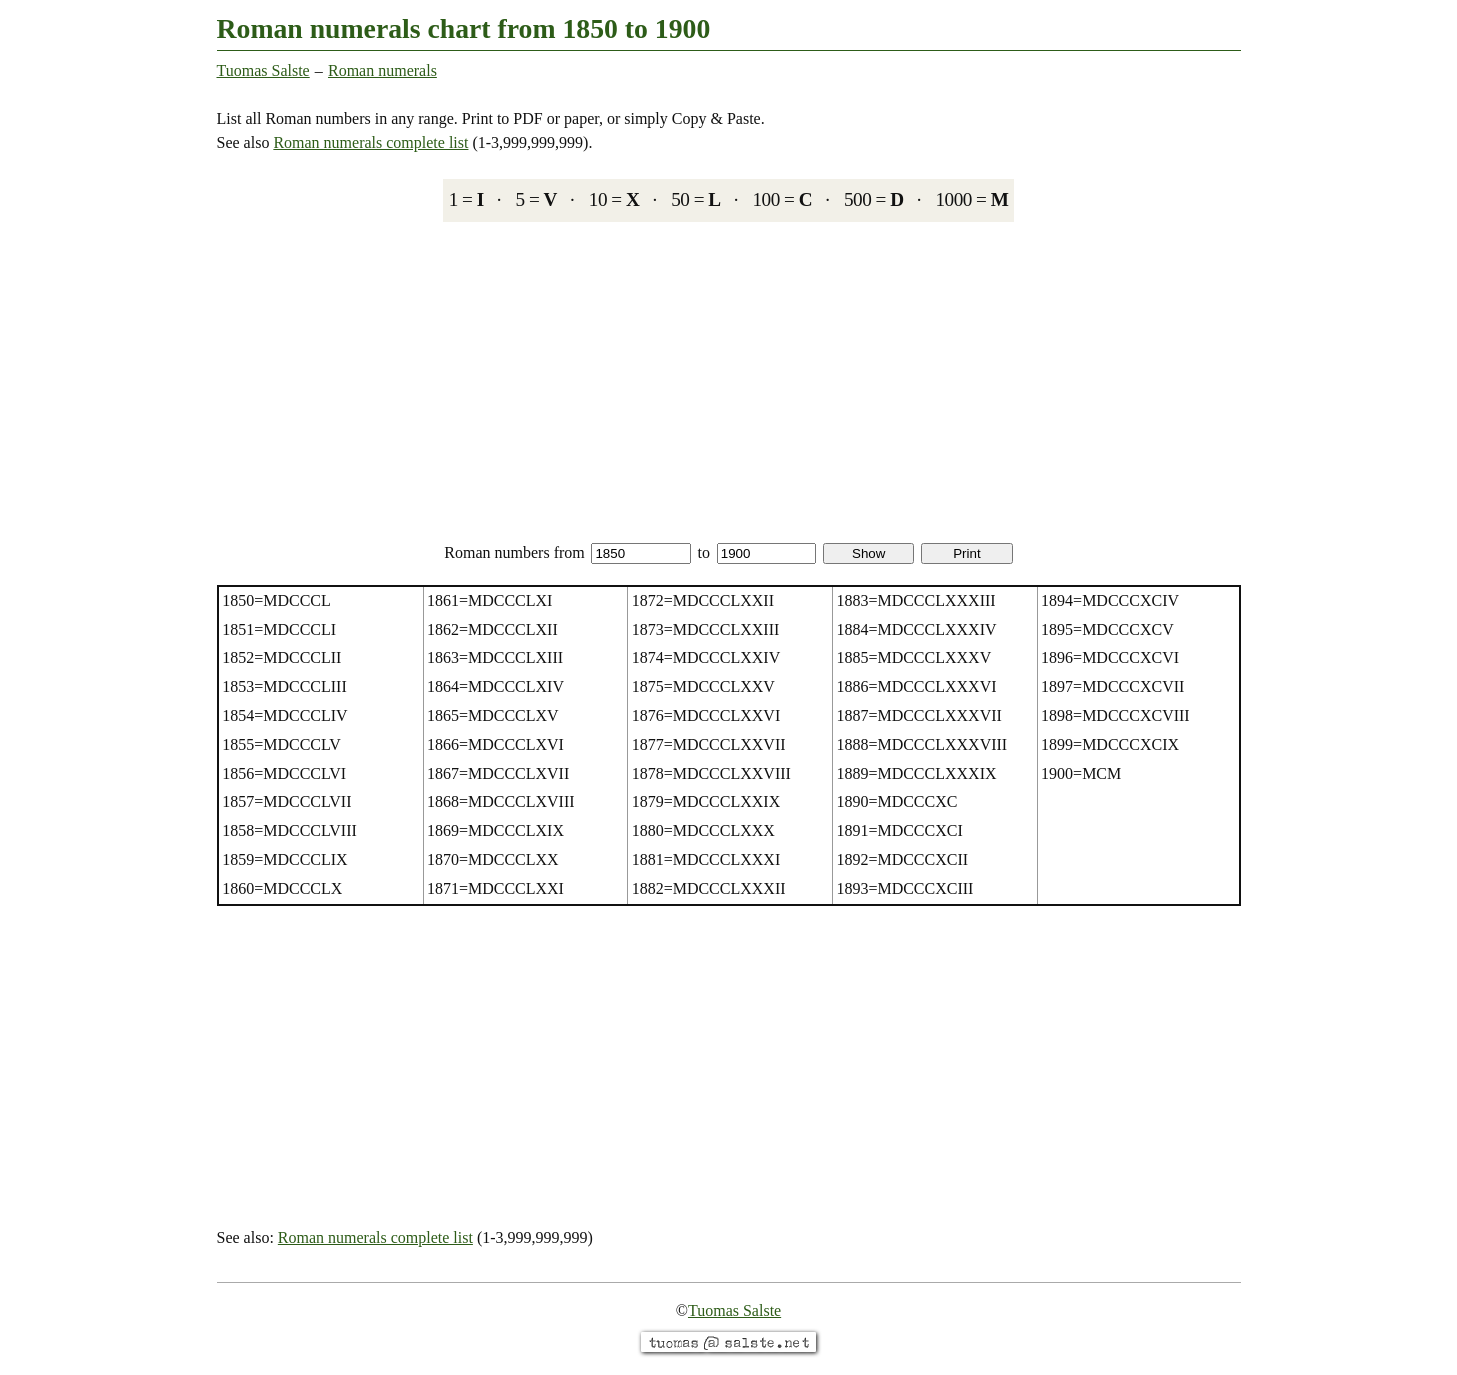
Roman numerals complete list (370, 142)
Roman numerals (382, 70)
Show (868, 553)
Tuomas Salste (263, 70)
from (622, 552)
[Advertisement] (729, 381)
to (757, 552)
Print (966, 553)
